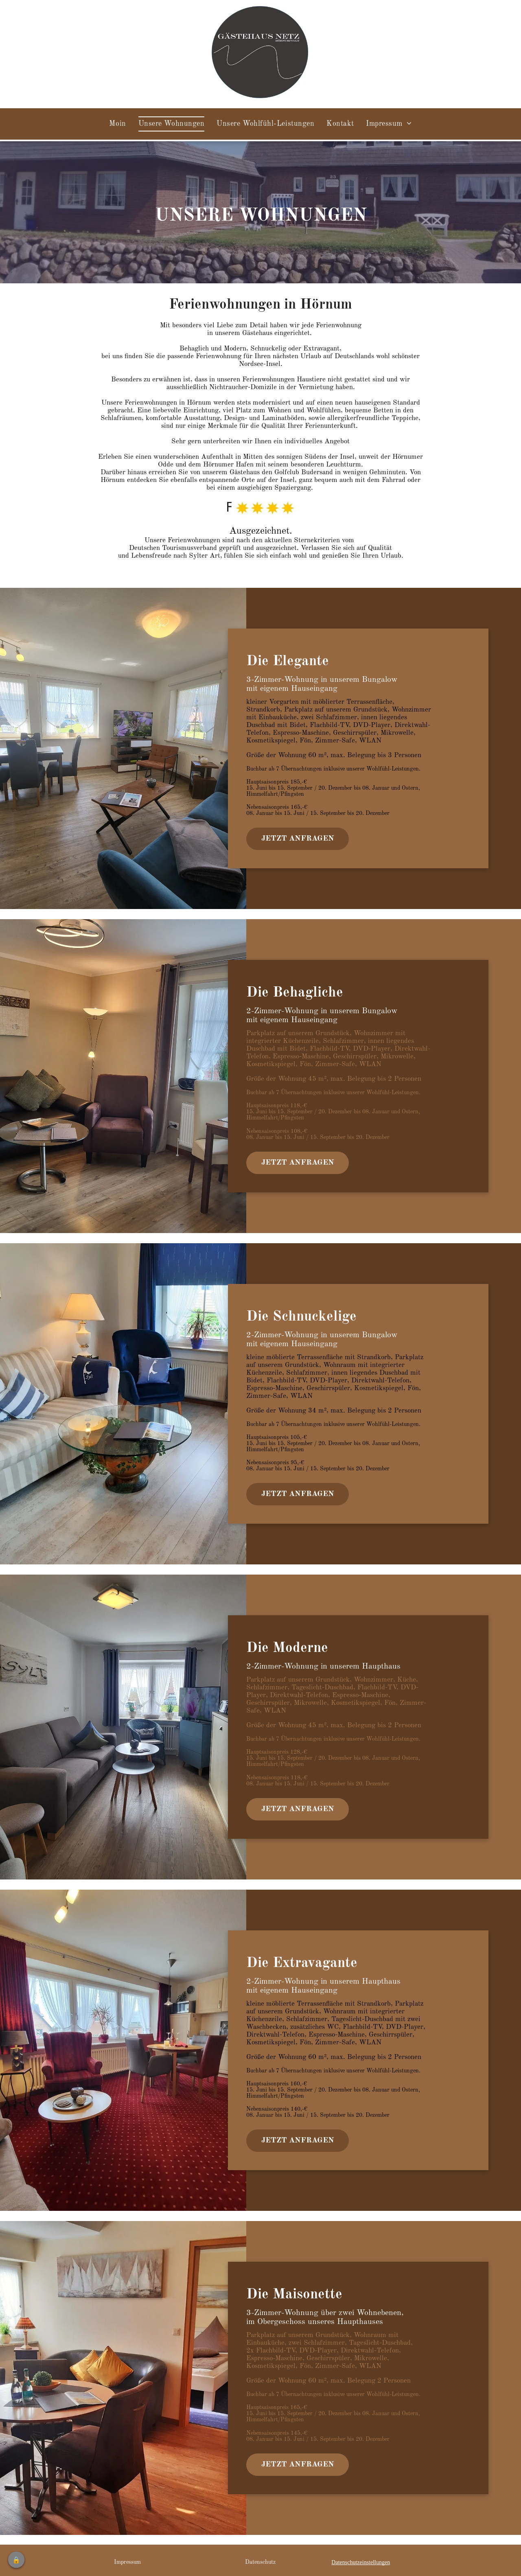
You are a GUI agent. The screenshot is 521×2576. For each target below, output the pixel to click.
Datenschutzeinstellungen (360, 2562)
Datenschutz (260, 2562)
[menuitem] (117, 123)
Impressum (127, 2562)
